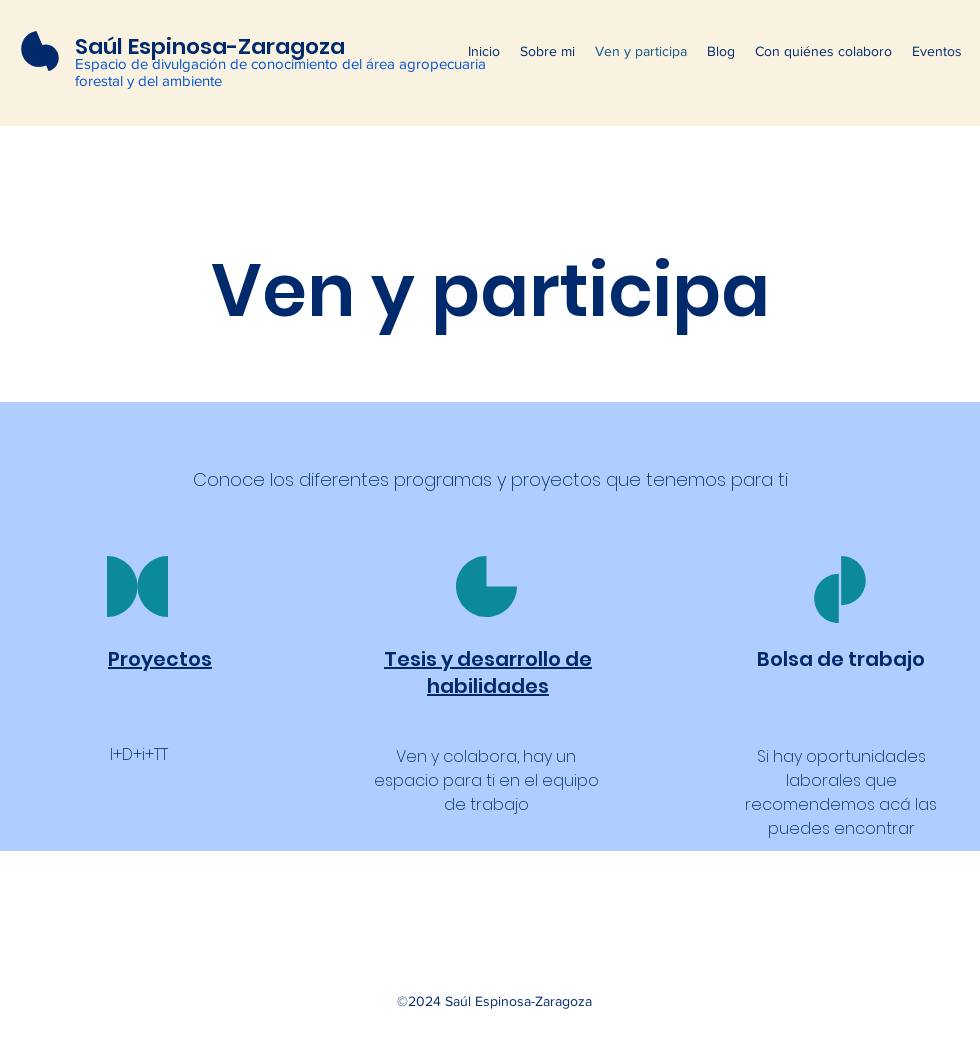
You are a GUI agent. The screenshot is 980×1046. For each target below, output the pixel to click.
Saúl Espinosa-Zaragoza (210, 46)
